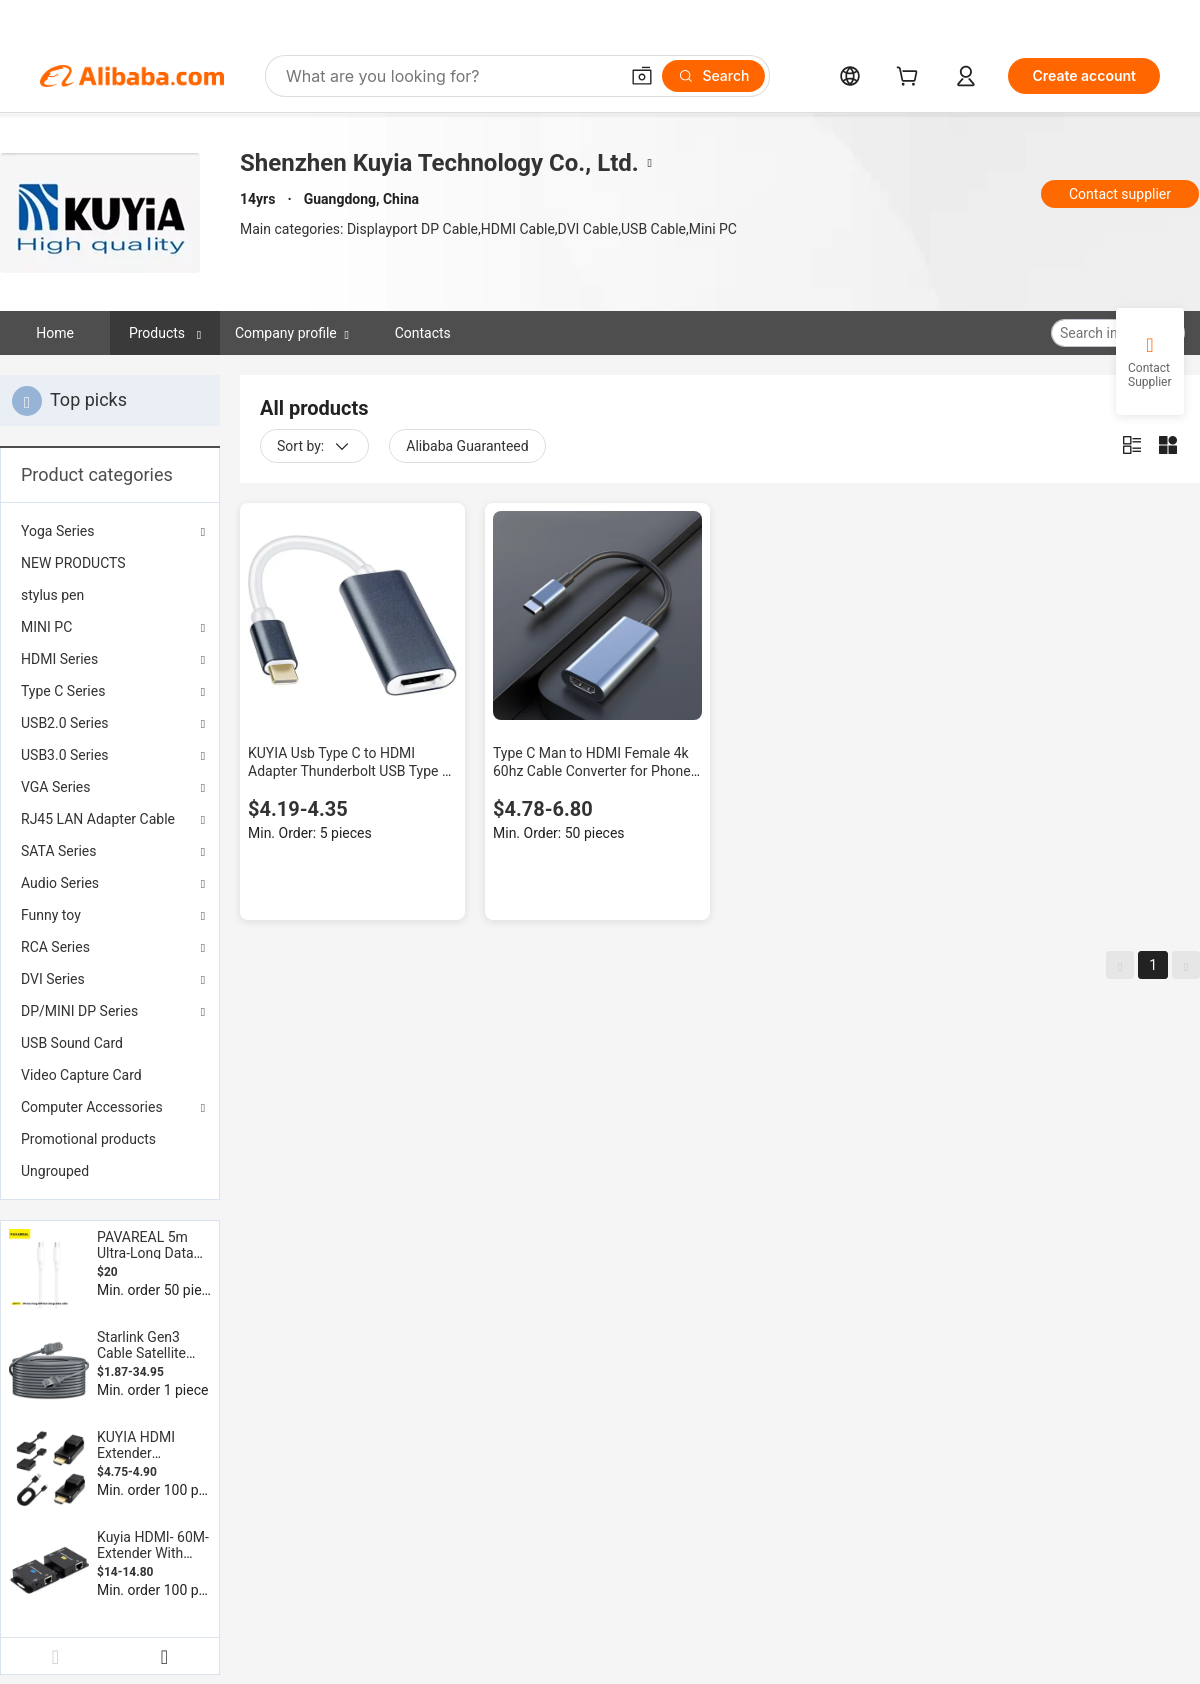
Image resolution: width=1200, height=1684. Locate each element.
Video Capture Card (81, 1075)
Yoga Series (57, 531)
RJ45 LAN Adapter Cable (98, 819)
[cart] (911, 78)
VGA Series (56, 787)
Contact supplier (1120, 194)
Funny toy (51, 915)
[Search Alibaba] (450, 76)
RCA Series (55, 947)
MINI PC (46, 627)
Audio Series (60, 883)
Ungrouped (55, 1171)
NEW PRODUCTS (73, 563)
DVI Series (53, 979)
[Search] (713, 76)
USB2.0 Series (65, 723)
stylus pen (52, 595)
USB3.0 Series (65, 755)
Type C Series (63, 691)
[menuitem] (110, 563)
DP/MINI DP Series (79, 1011)
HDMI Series (59, 659)
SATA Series (59, 851)
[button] (642, 76)
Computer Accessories (92, 1107)
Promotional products (88, 1139)
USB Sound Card (72, 1043)
